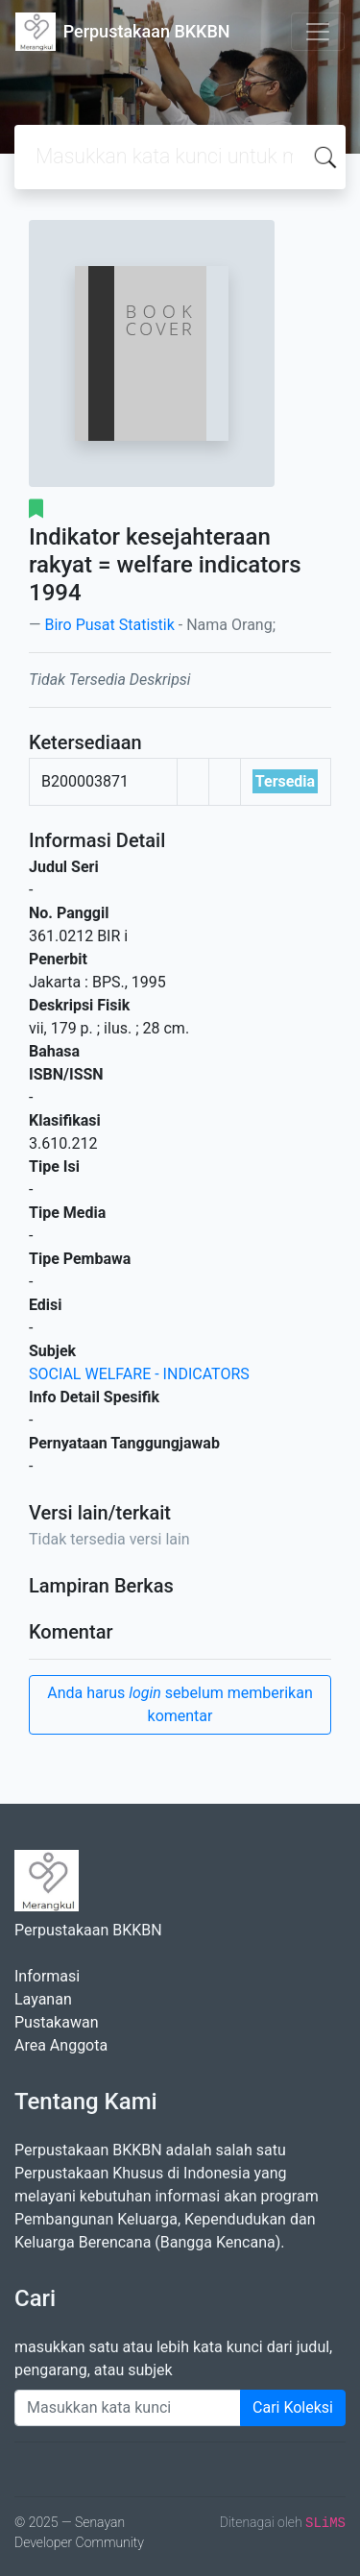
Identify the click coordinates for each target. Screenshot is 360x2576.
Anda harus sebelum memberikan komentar (180, 1704)
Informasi (47, 1976)
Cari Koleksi (292, 2407)
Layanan (43, 1999)
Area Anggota (61, 2045)
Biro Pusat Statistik (109, 625)
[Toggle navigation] (318, 31)
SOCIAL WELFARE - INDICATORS (139, 1374)
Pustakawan (56, 2022)
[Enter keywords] (127, 2408)
